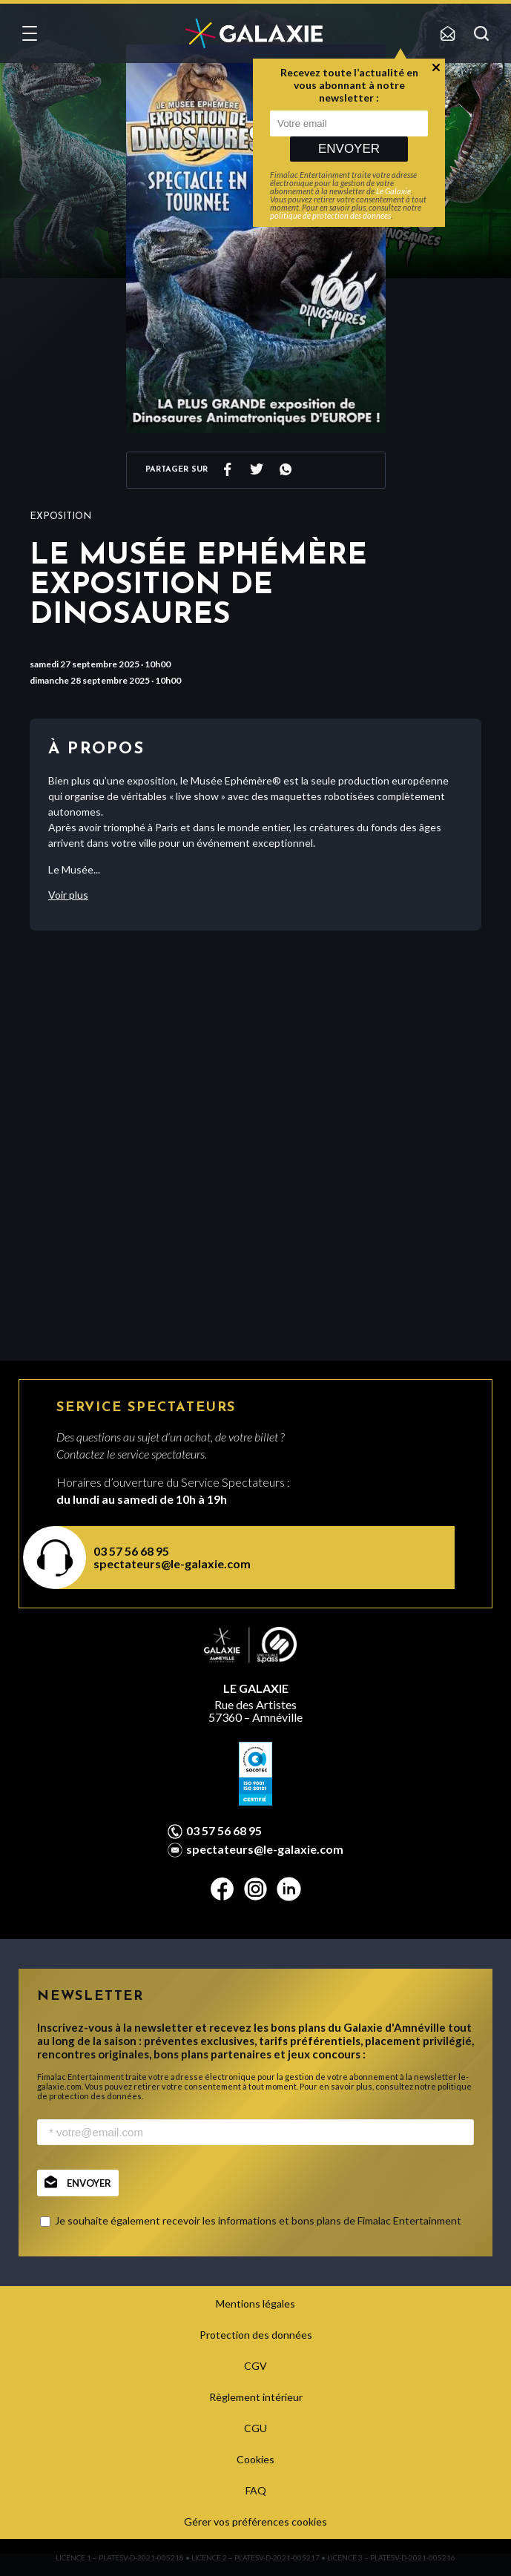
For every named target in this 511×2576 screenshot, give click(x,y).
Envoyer (349, 149)
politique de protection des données (330, 215)
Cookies (255, 2459)
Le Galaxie (393, 191)
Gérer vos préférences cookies (255, 2521)
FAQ (255, 2490)
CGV (255, 2365)
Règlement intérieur (256, 2397)
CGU (255, 2428)
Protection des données (256, 2334)
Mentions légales (255, 2303)
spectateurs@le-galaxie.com (172, 1563)
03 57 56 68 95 (131, 1551)
